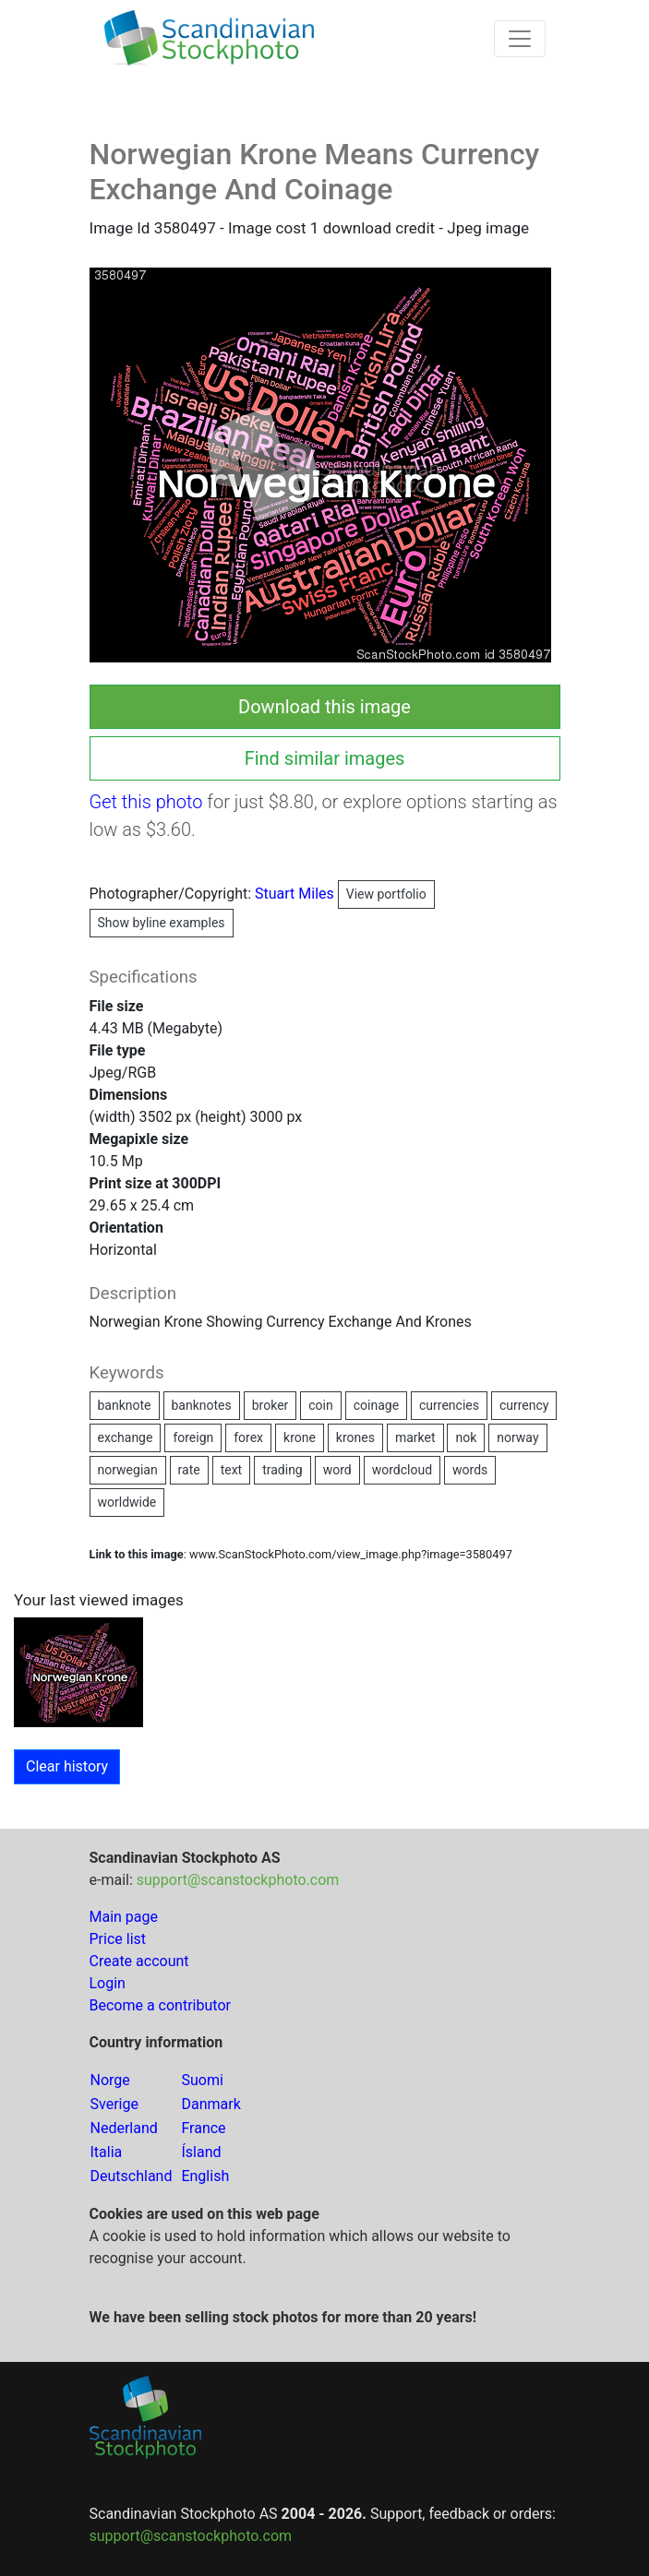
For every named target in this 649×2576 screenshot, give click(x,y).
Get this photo (146, 802)
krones (355, 1437)
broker (270, 1405)
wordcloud (402, 1469)
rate (189, 1469)
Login (108, 1983)
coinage (376, 1405)
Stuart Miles (345, 893)
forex (248, 1437)
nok (465, 1437)
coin (320, 1405)
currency (524, 1405)
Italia (106, 2152)
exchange (125, 1437)
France (203, 2128)
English (205, 2176)
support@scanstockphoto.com (238, 1880)
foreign (193, 1437)
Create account (139, 1961)
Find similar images (325, 758)
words (469, 1469)
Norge (110, 2080)
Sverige (114, 2104)
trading (282, 1469)
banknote (124, 1405)
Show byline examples (161, 922)
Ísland (201, 2152)
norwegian (128, 1469)
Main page (124, 1917)
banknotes (202, 1405)
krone (299, 1437)
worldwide (127, 1502)
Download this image (324, 707)
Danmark (210, 2104)
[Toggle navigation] (520, 38)
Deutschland (131, 2176)
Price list (118, 1939)
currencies (449, 1405)
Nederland (124, 2128)
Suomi (201, 2080)
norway (517, 1437)
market (415, 1437)
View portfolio (386, 894)
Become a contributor (160, 2005)
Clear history (67, 1766)
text (232, 1469)
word (337, 1469)
